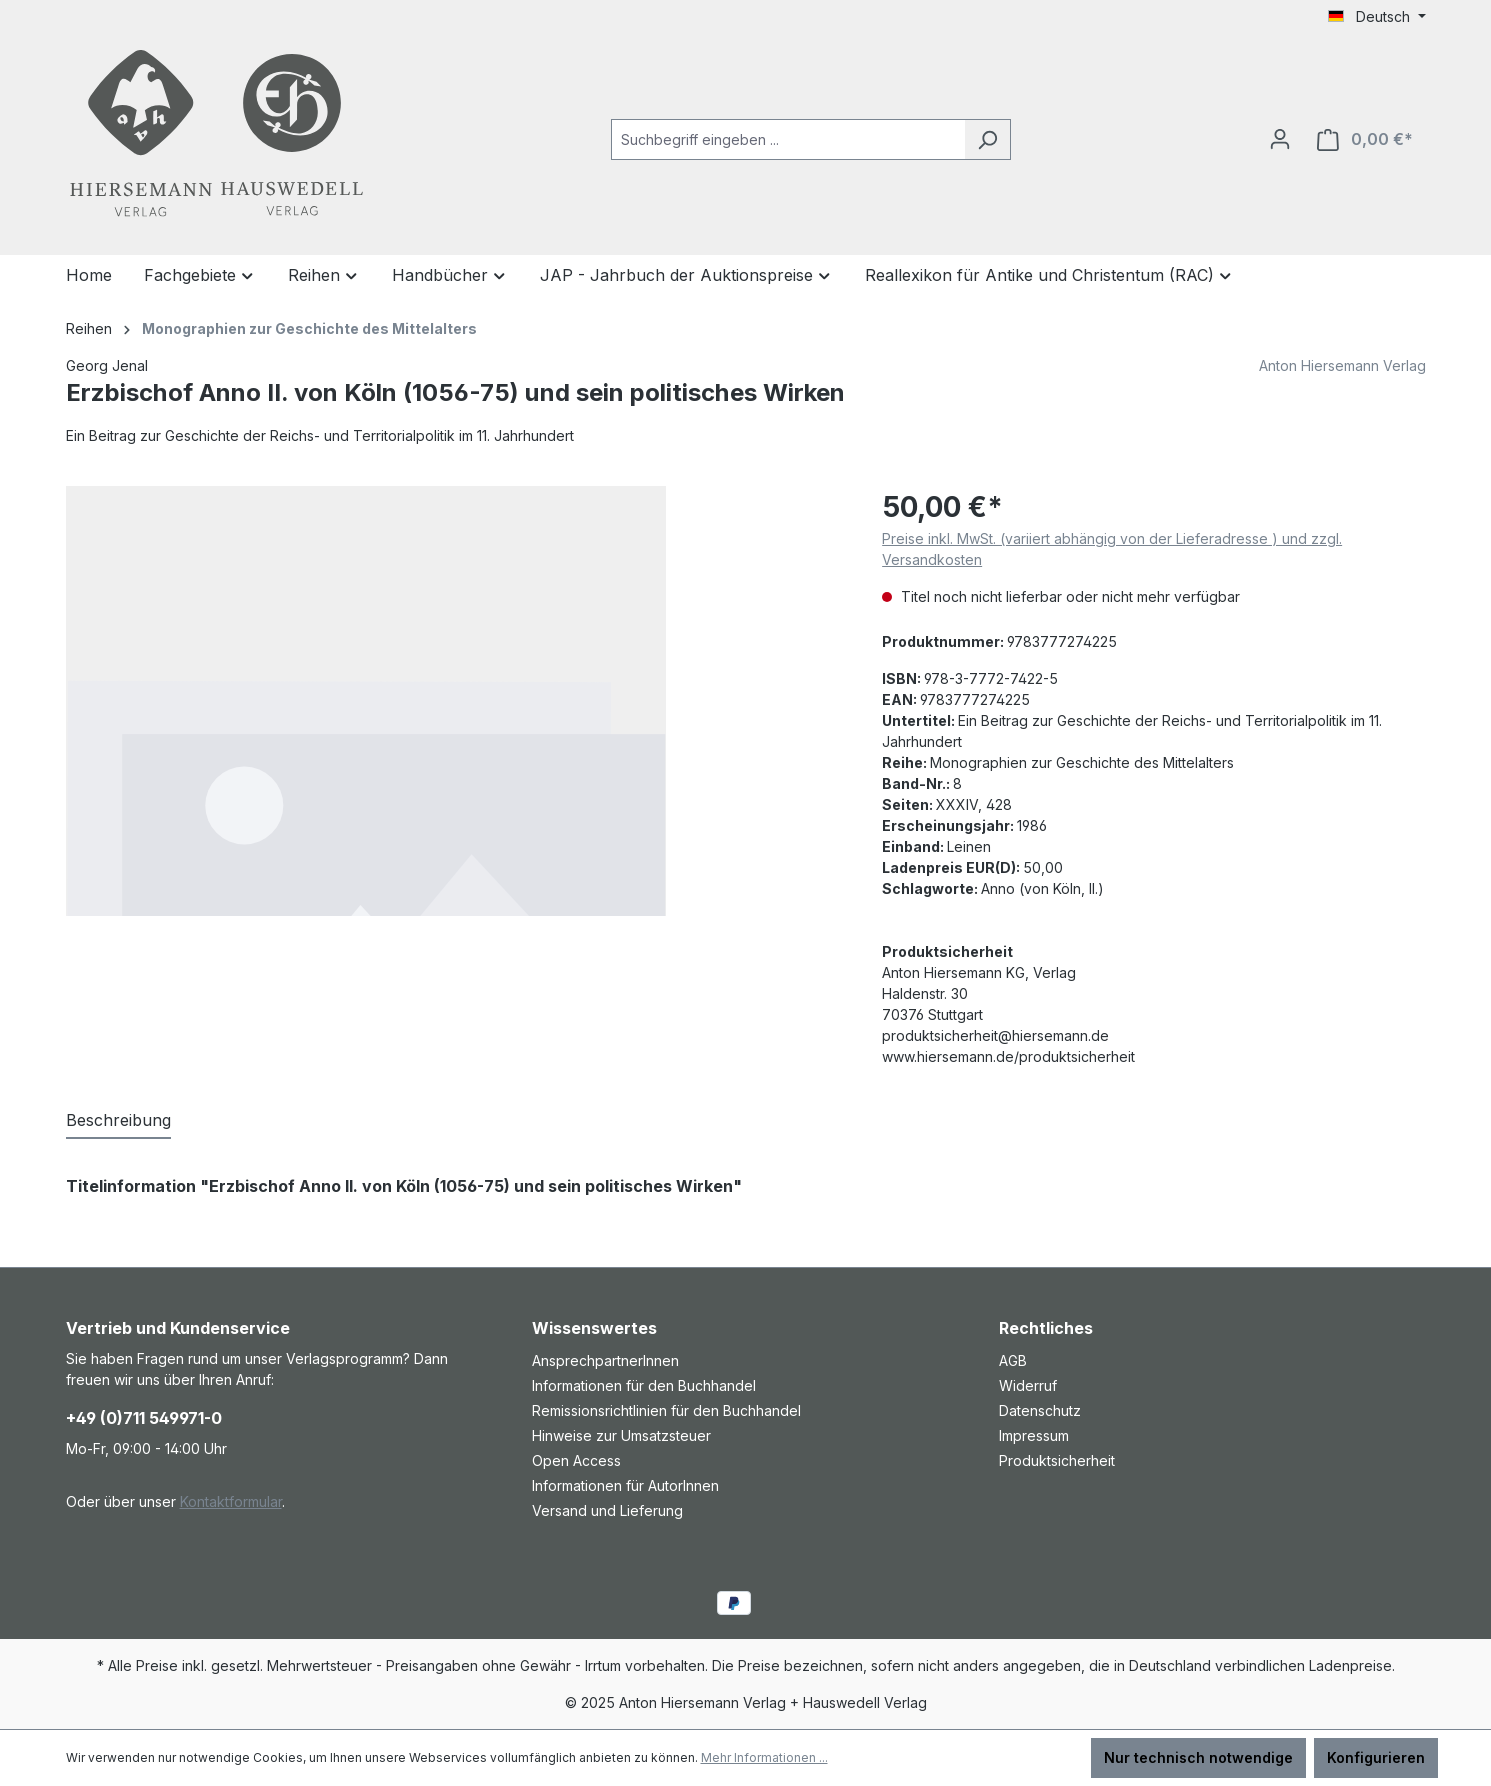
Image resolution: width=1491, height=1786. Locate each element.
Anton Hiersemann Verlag (1342, 365)
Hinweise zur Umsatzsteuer (621, 1435)
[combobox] (788, 139)
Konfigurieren (1376, 1757)
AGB (1013, 1360)
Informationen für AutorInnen (625, 1485)
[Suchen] (987, 139)
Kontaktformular (231, 1501)
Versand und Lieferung (607, 1510)
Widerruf (1028, 1385)
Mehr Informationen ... (764, 1757)
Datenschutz (1040, 1410)
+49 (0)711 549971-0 (144, 1418)
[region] (454, 701)
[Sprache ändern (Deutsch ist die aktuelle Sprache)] (1377, 17)
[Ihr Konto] (1280, 139)
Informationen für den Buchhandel (644, 1385)
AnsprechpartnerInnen (605, 1360)
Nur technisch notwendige (1198, 1757)
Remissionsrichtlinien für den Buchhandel (666, 1410)
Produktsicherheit (1057, 1460)
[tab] (118, 1121)
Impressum (1034, 1435)
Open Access (576, 1460)
